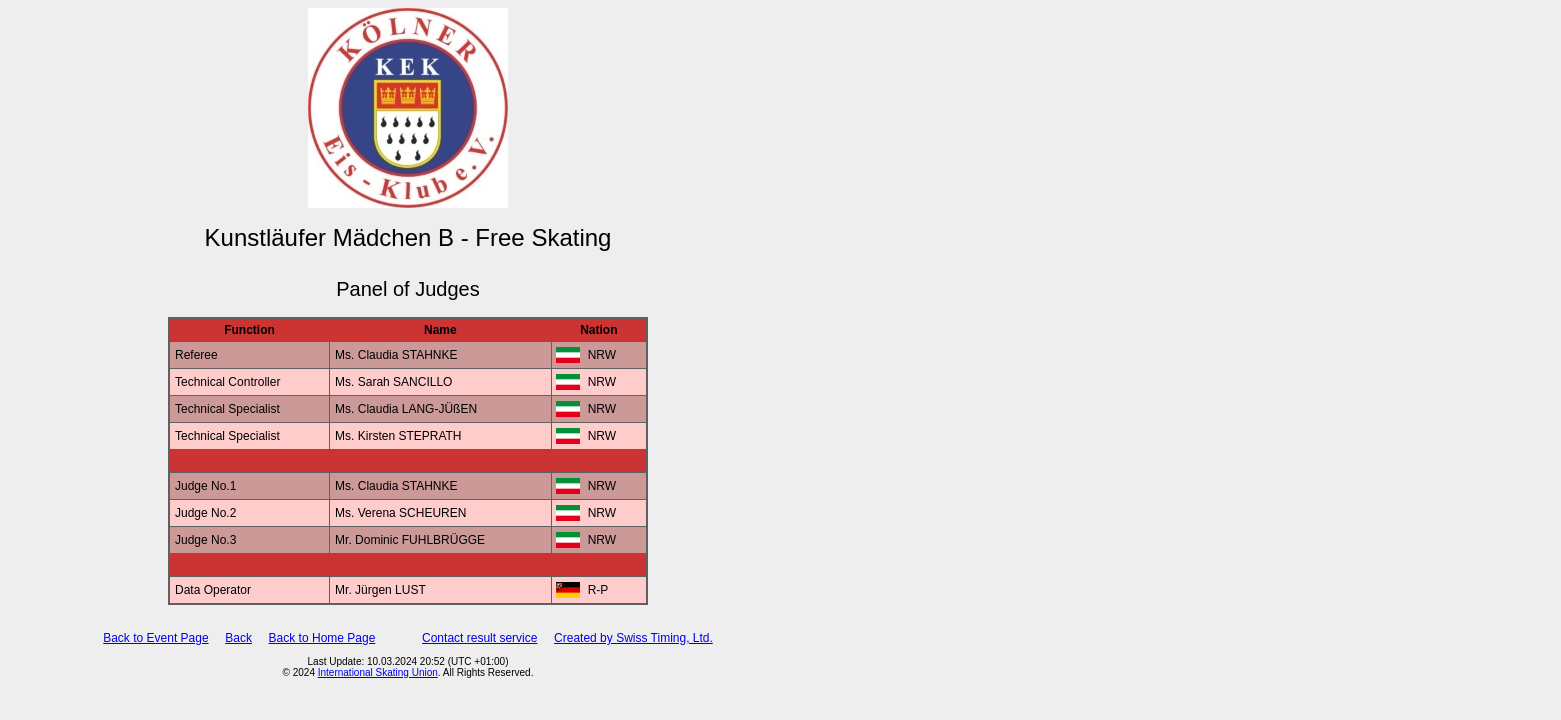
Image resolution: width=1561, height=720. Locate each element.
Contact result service (479, 638)
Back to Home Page (322, 638)
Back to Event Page (155, 638)
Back (238, 638)
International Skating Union (378, 672)
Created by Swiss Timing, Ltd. (633, 638)
